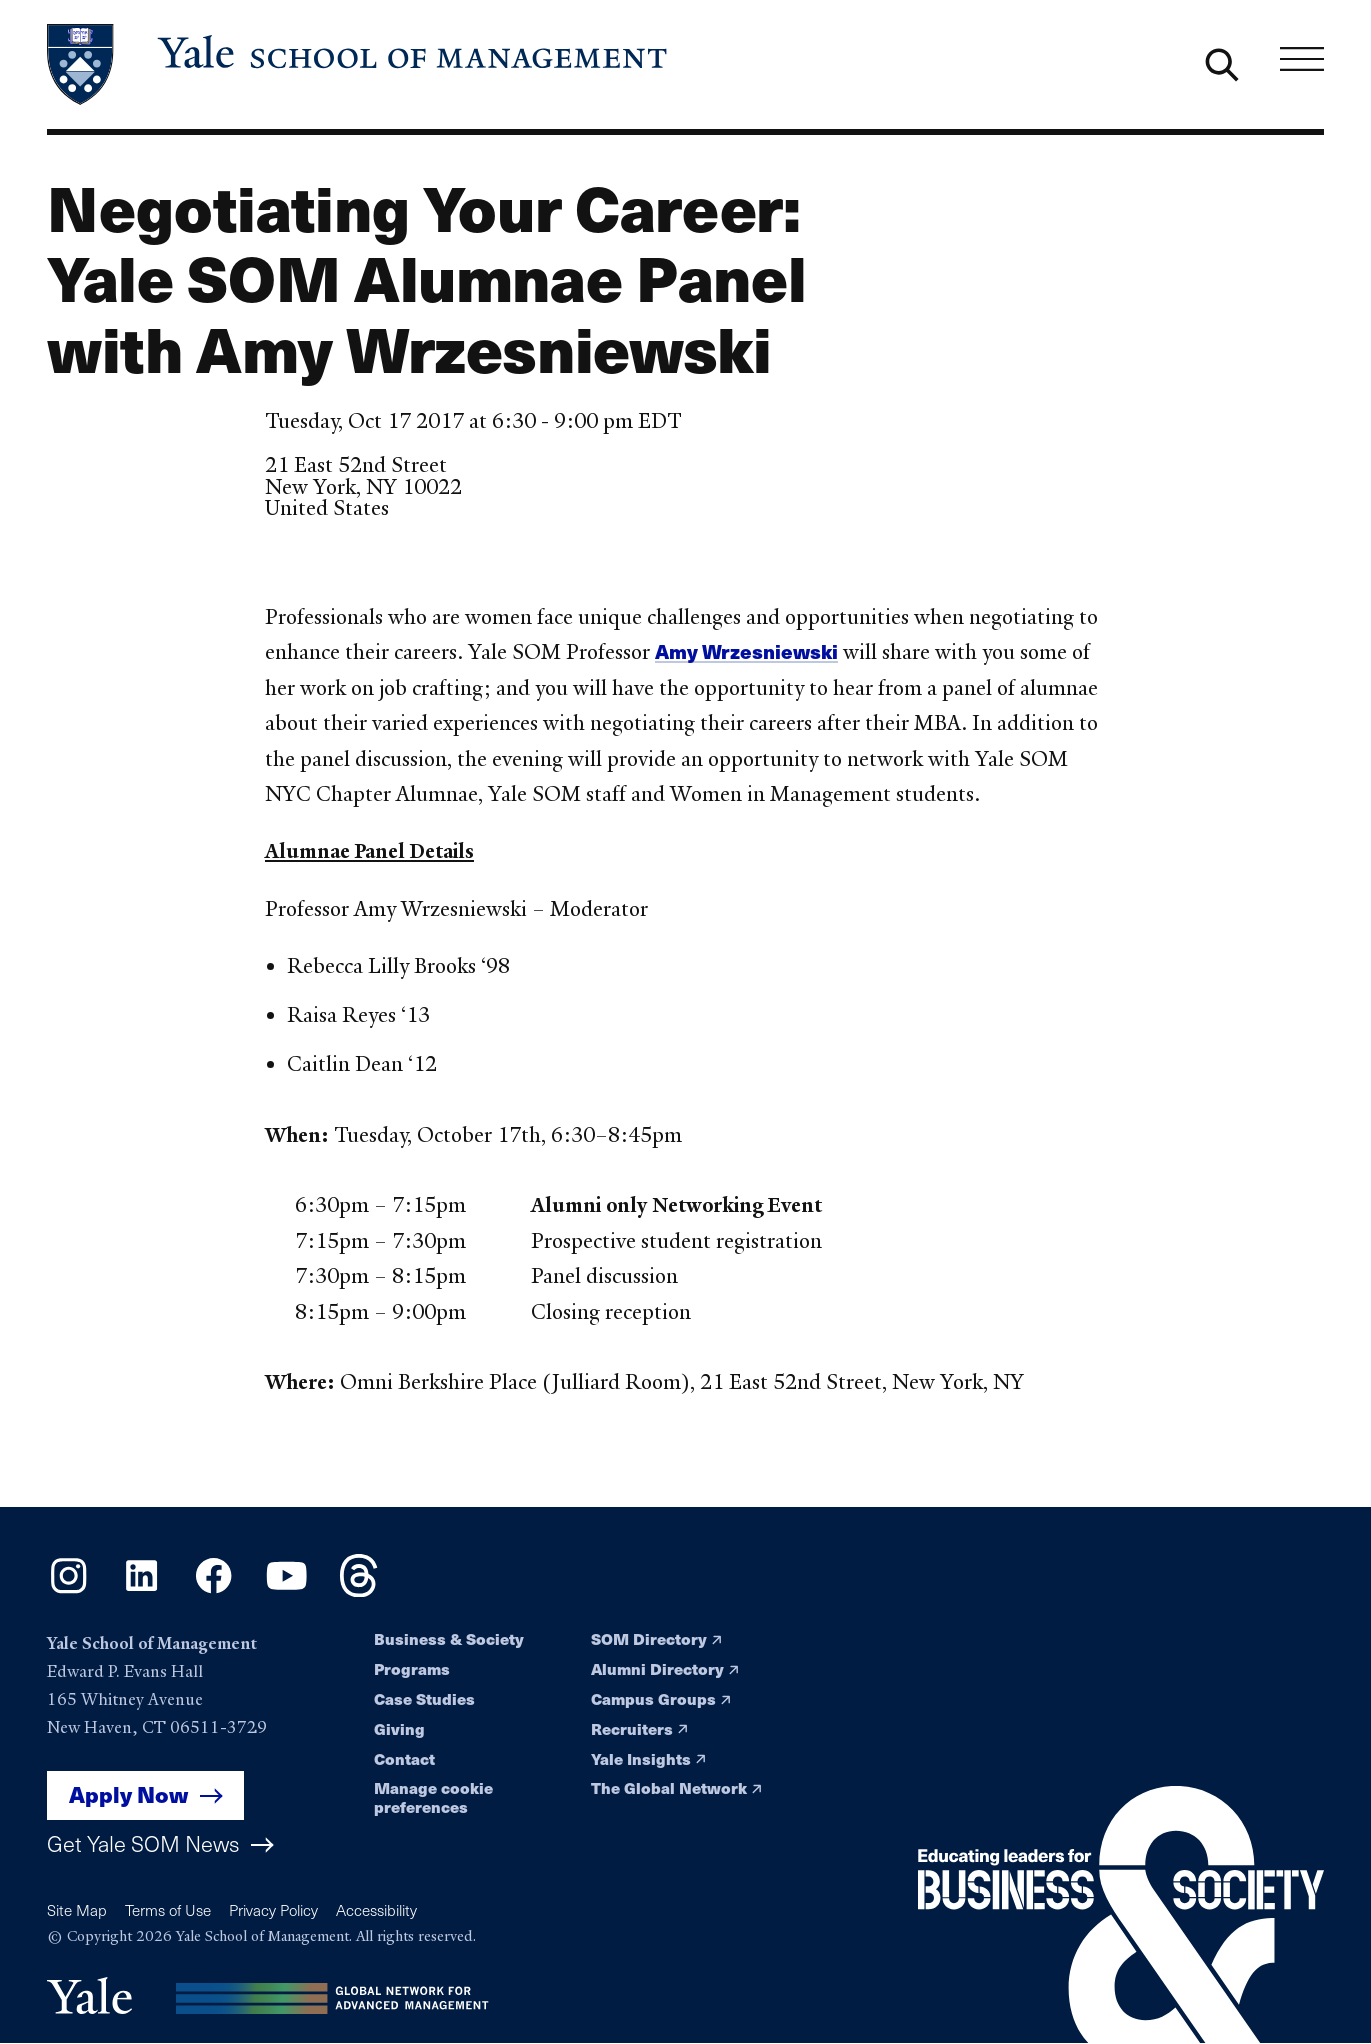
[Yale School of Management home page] (359, 64)
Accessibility (376, 1909)
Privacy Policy (273, 1909)
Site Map (77, 1909)
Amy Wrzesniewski (746, 652)
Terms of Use (168, 1909)
